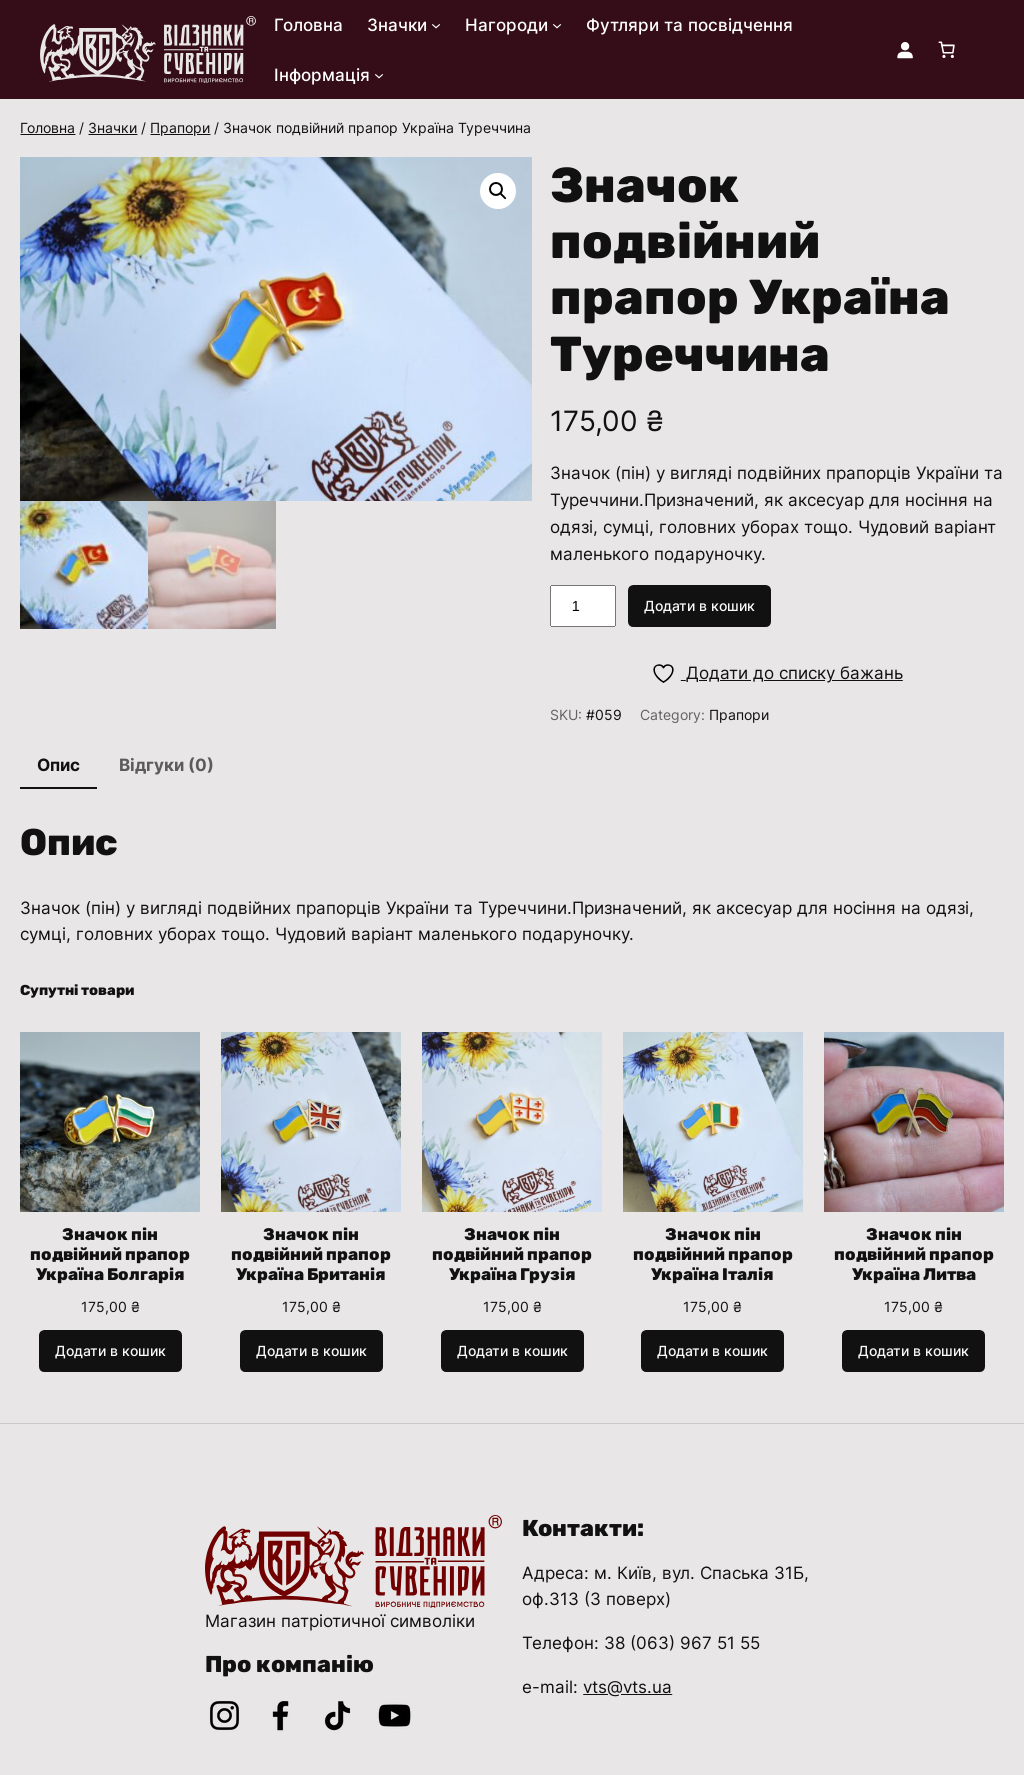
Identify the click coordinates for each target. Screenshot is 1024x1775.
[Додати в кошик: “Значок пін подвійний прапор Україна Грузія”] (512, 1351)
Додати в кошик (699, 605)
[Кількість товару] (583, 606)
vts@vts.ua (627, 1687)
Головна (47, 127)
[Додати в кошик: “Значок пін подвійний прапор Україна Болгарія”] (110, 1351)
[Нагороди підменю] (557, 25)
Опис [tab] (58, 765)
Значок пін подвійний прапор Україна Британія (311, 1254)
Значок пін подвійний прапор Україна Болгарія (110, 1254)
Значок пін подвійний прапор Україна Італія (713, 1254)
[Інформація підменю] (379, 75)
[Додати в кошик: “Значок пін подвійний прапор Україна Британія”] (311, 1351)
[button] (498, 191)
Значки (112, 127)
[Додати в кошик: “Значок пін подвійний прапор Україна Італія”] (712, 1351)
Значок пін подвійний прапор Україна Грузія (512, 1254)
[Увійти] (905, 50)
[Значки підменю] (436, 25)
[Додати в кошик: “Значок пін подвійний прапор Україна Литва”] (913, 1351)
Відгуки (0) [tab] (166, 765)
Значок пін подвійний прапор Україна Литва (914, 1254)
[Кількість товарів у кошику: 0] (947, 50)
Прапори (180, 127)
